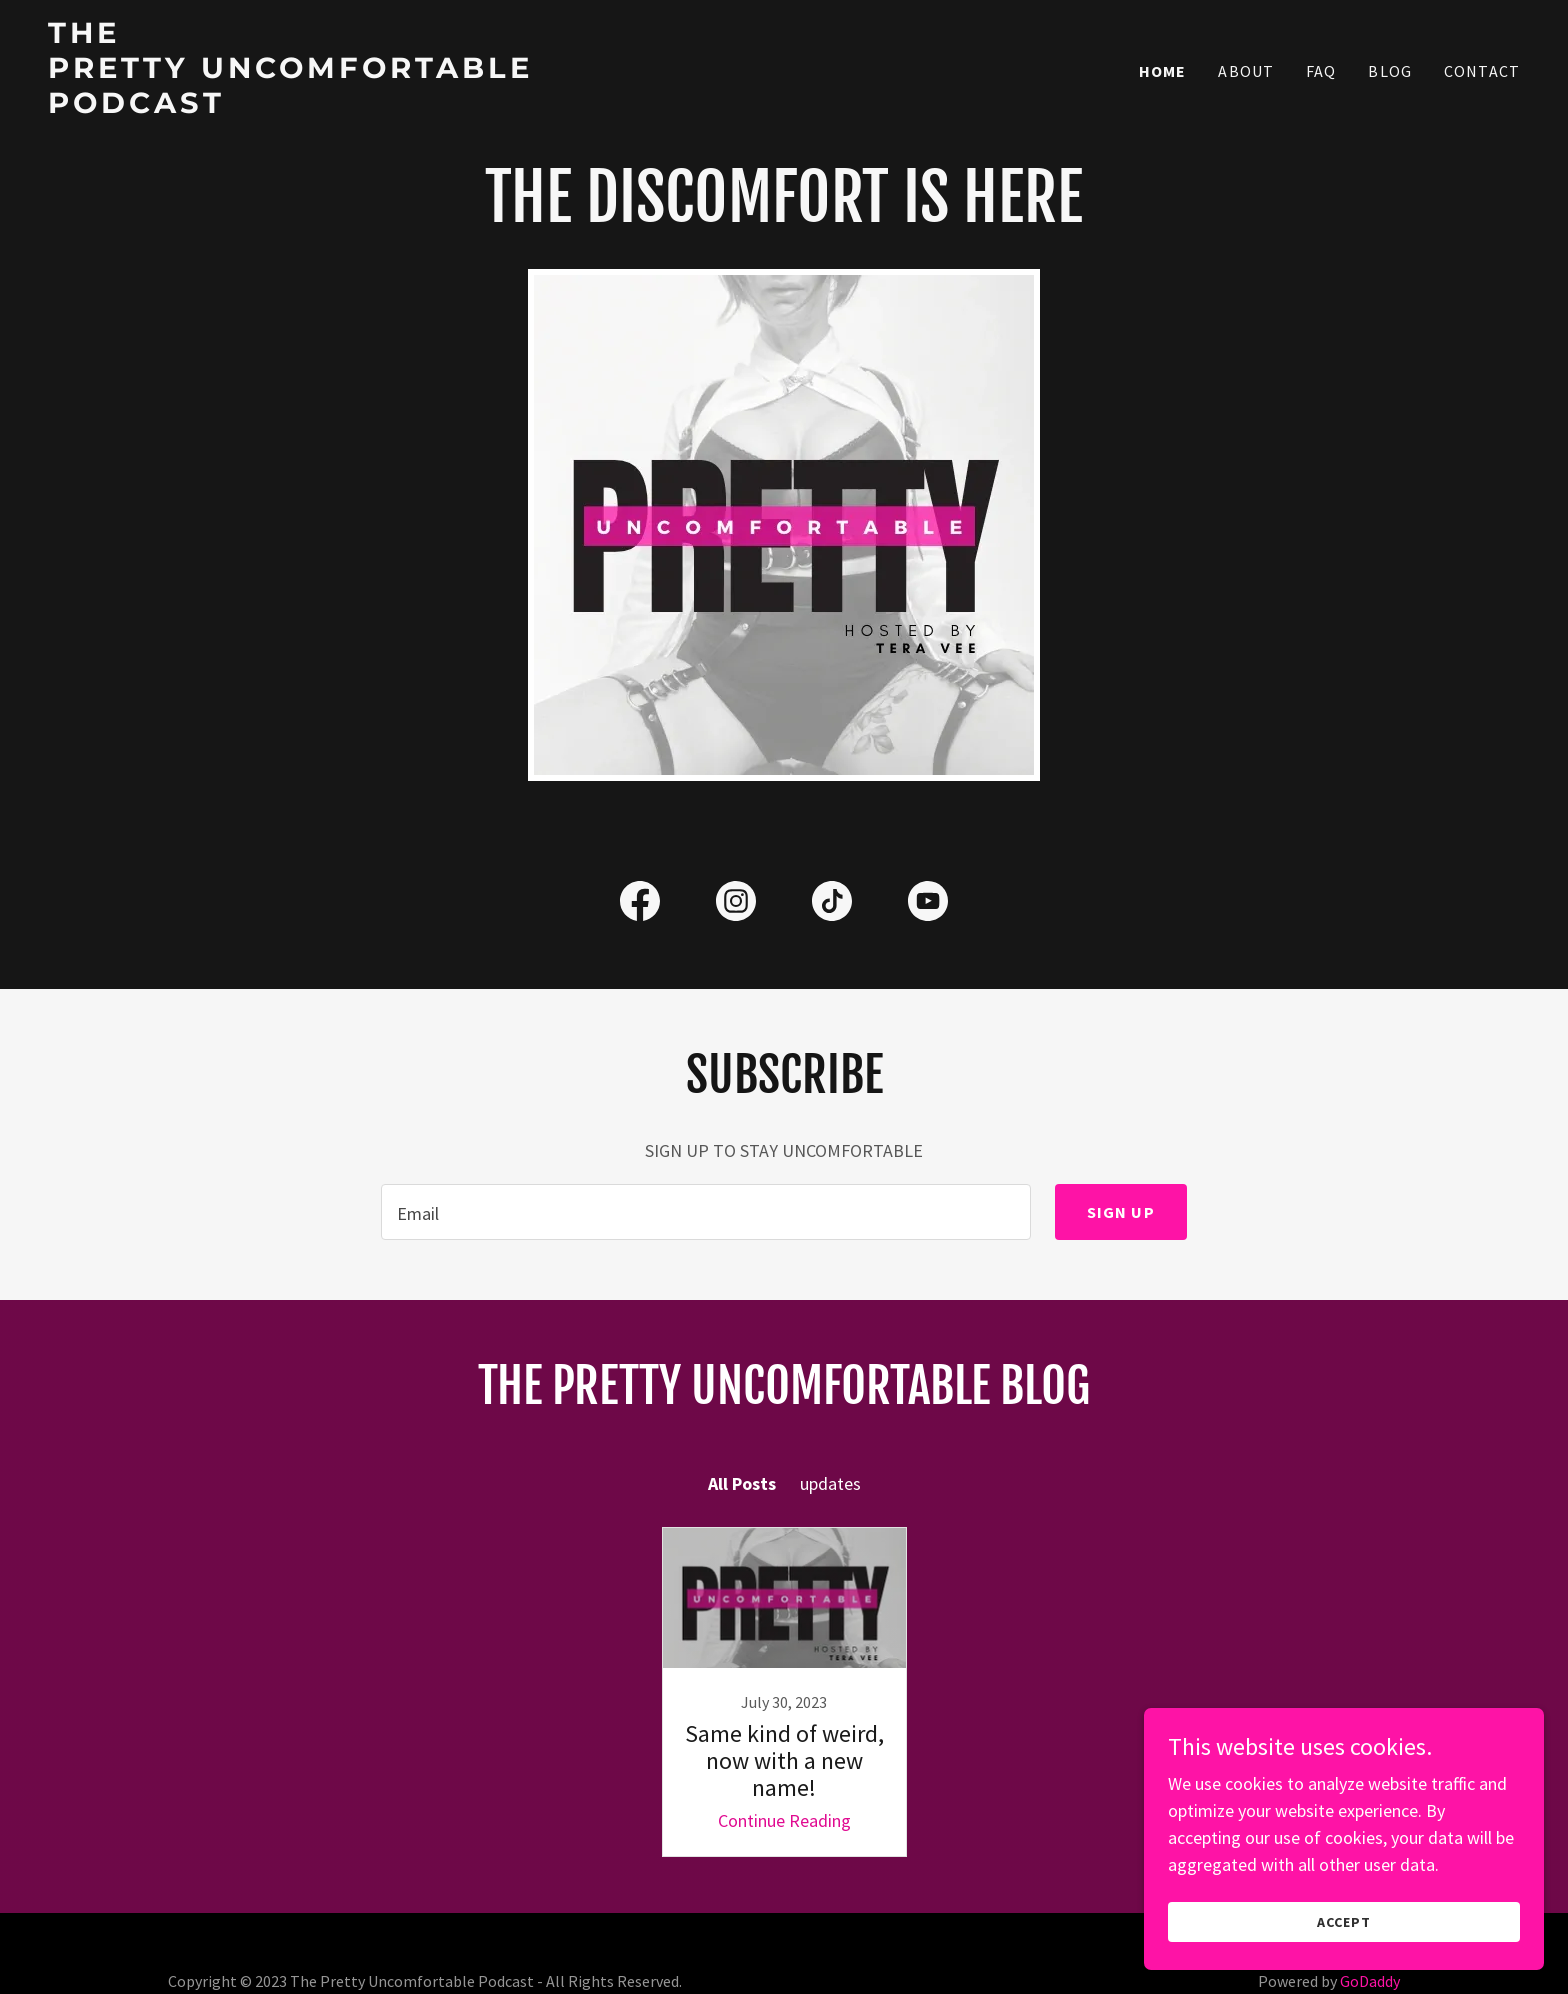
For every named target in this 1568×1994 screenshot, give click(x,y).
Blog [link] (1390, 71)
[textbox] (705, 1212)
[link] (305, 106)
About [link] (1246, 71)
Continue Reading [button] (784, 1820)
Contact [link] (1482, 71)
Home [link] (1163, 71)
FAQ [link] (1321, 71)
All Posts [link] (742, 1483)
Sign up (1121, 1212)
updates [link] (830, 1483)
